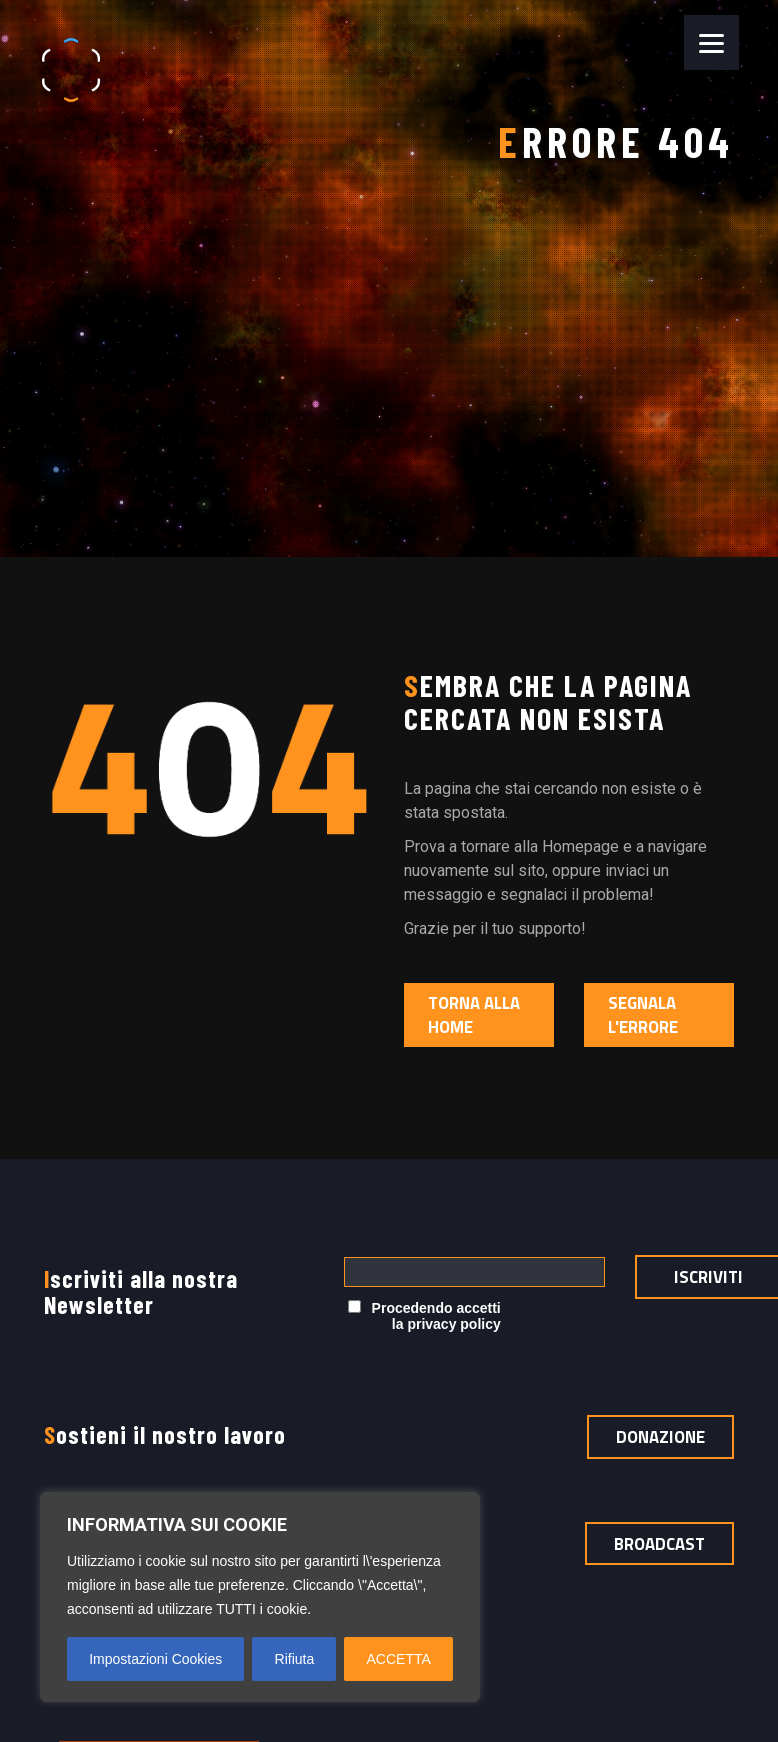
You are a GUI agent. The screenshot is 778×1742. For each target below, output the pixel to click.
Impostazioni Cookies (155, 1659)
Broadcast (659, 1544)
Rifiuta (295, 1659)
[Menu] (711, 42)
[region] (260, 1597)
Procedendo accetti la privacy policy (424, 1316)
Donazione (660, 1437)
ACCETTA (399, 1659)
